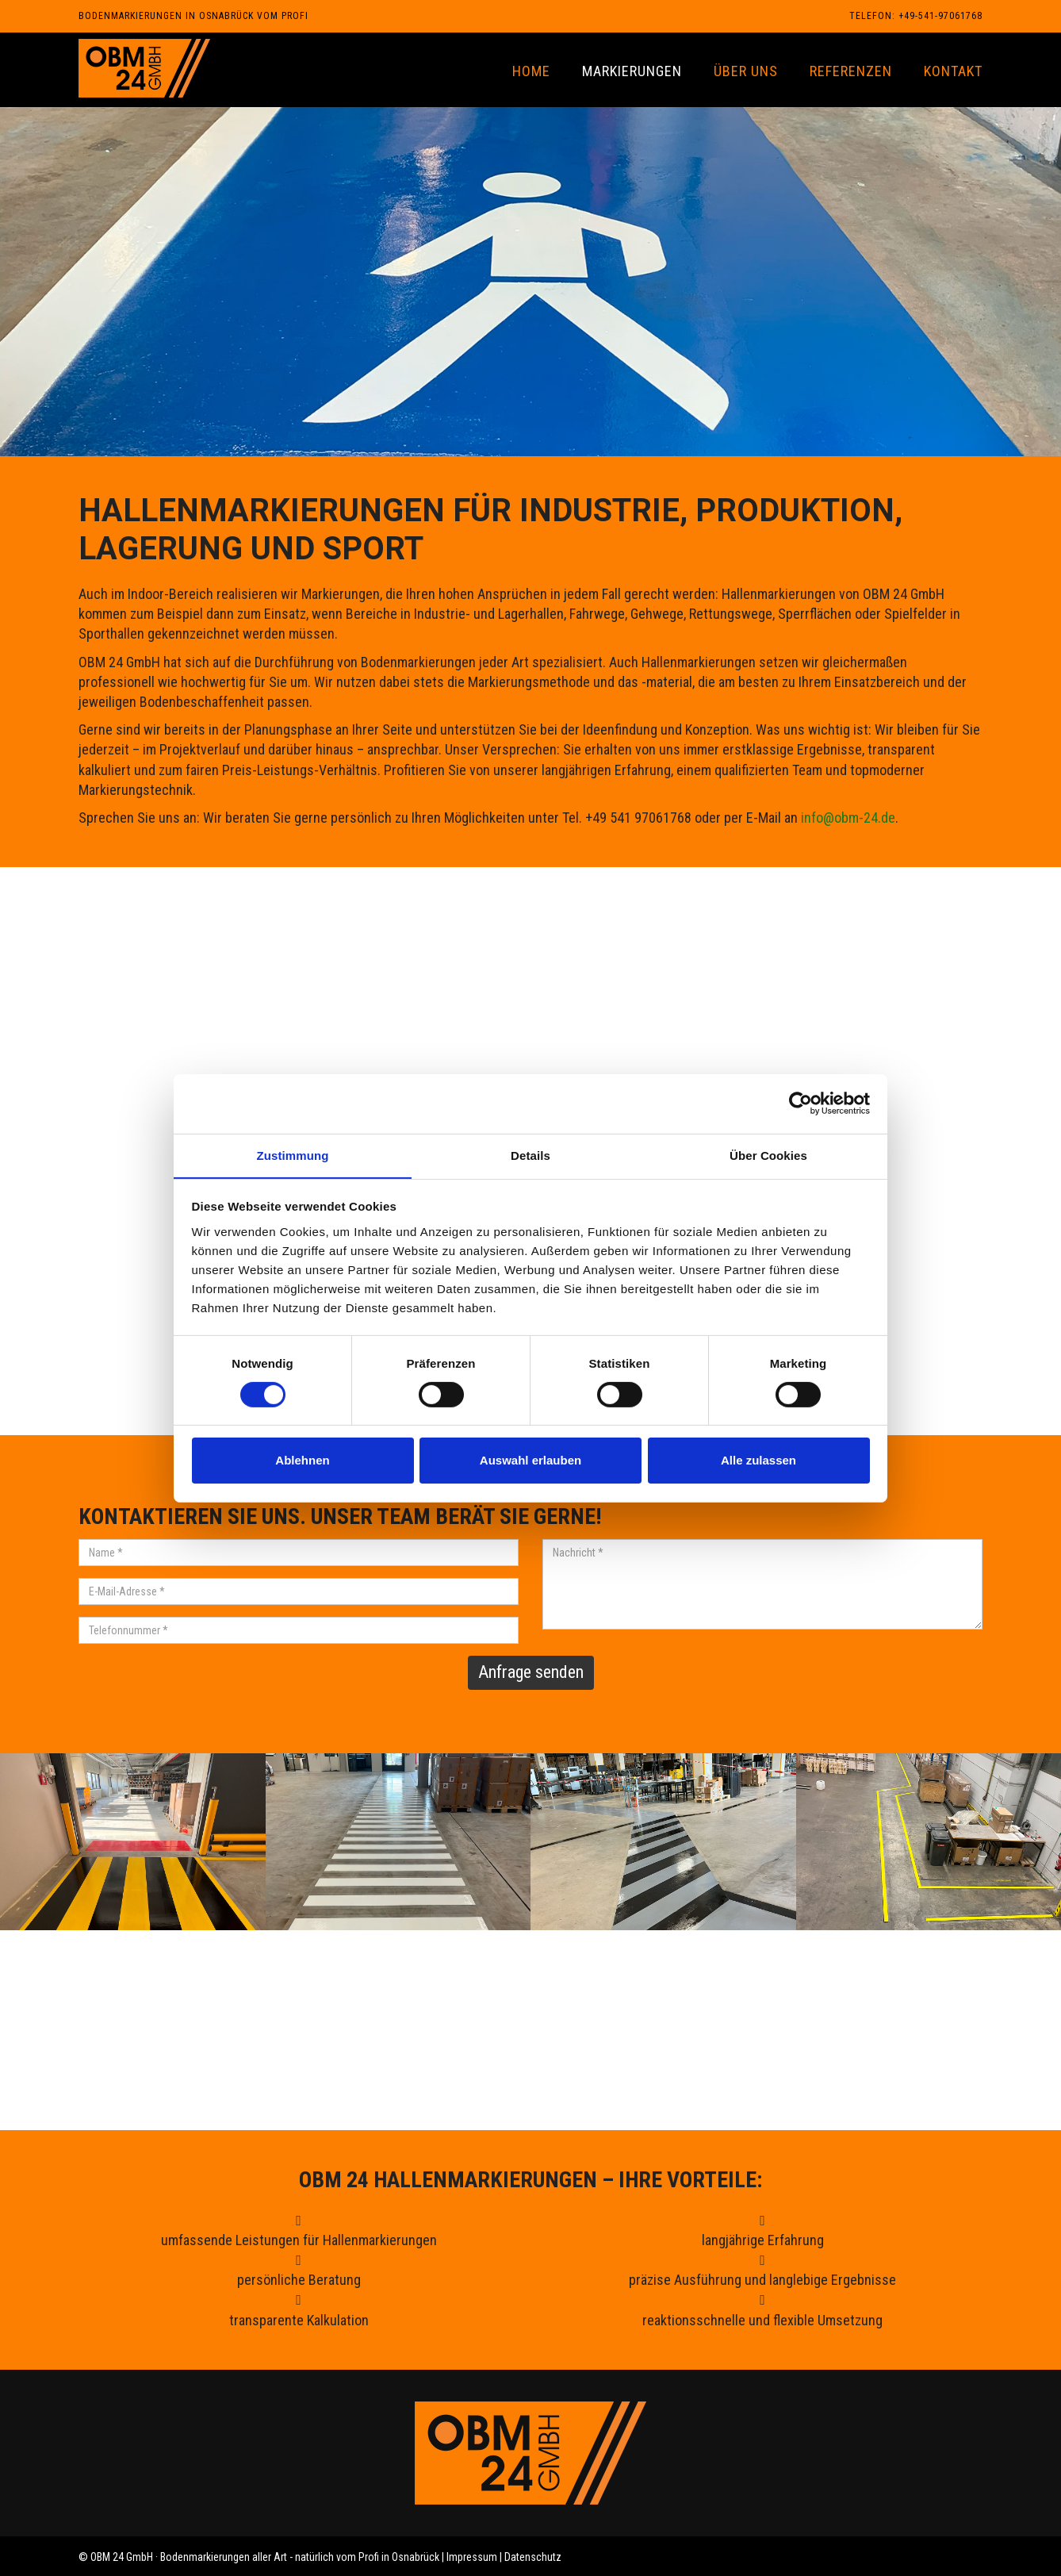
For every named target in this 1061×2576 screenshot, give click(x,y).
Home (531, 71)
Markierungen (632, 71)
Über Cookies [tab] (768, 1154)
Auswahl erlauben (530, 1461)
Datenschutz (532, 2557)
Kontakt (953, 71)
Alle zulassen (758, 1461)
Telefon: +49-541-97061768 (915, 15)
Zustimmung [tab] (293, 1154)
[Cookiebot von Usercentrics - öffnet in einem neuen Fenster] (800, 1103)
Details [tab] (530, 1154)
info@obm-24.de (848, 817)
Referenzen (851, 71)
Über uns (746, 71)
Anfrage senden (531, 1672)
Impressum (471, 2557)
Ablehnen (302, 1461)
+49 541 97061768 (449, 2079)
